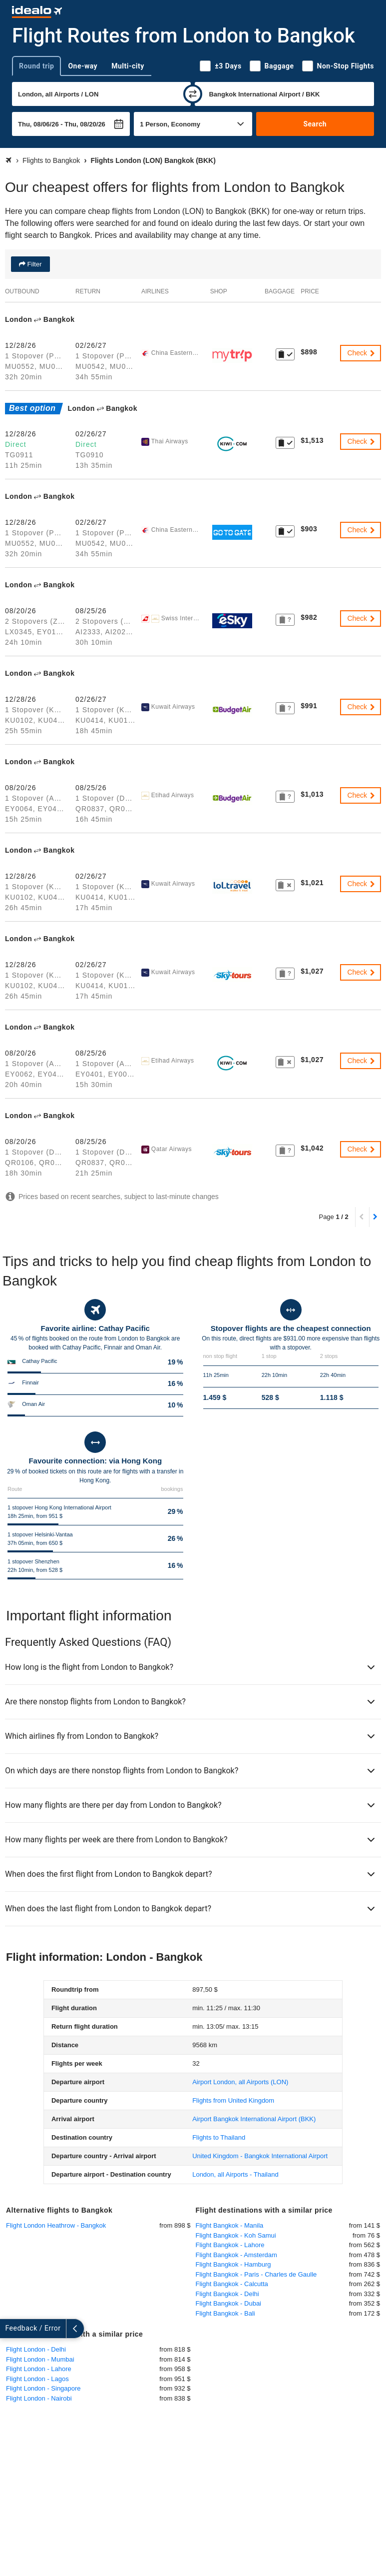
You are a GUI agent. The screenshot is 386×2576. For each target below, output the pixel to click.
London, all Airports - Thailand (235, 2174)
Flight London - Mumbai (40, 2359)
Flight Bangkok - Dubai (229, 2303)
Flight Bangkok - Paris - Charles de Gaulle (256, 2274)
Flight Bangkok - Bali (225, 2313)
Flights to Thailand (218, 2137)
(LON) (240, 2082)
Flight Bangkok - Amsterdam (236, 2255)
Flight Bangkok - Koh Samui (236, 2235)
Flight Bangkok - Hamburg (233, 2264)
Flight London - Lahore (38, 2369)
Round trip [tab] (36, 66)
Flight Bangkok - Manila (230, 2225)
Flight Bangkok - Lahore (230, 2245)
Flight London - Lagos (37, 2379)
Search (315, 124)
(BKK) (254, 2119)
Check (361, 353)
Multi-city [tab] (127, 66)
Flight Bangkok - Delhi (227, 2294)
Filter (33, 264)
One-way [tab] (82, 66)
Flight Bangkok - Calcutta (232, 2284)
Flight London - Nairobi (39, 2398)
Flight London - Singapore (43, 2388)
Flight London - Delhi (36, 2349)
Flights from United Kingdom (233, 2100)
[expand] (9, 2329)
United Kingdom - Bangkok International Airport (260, 2156)
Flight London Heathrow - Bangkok (56, 2225)
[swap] (192, 93)
